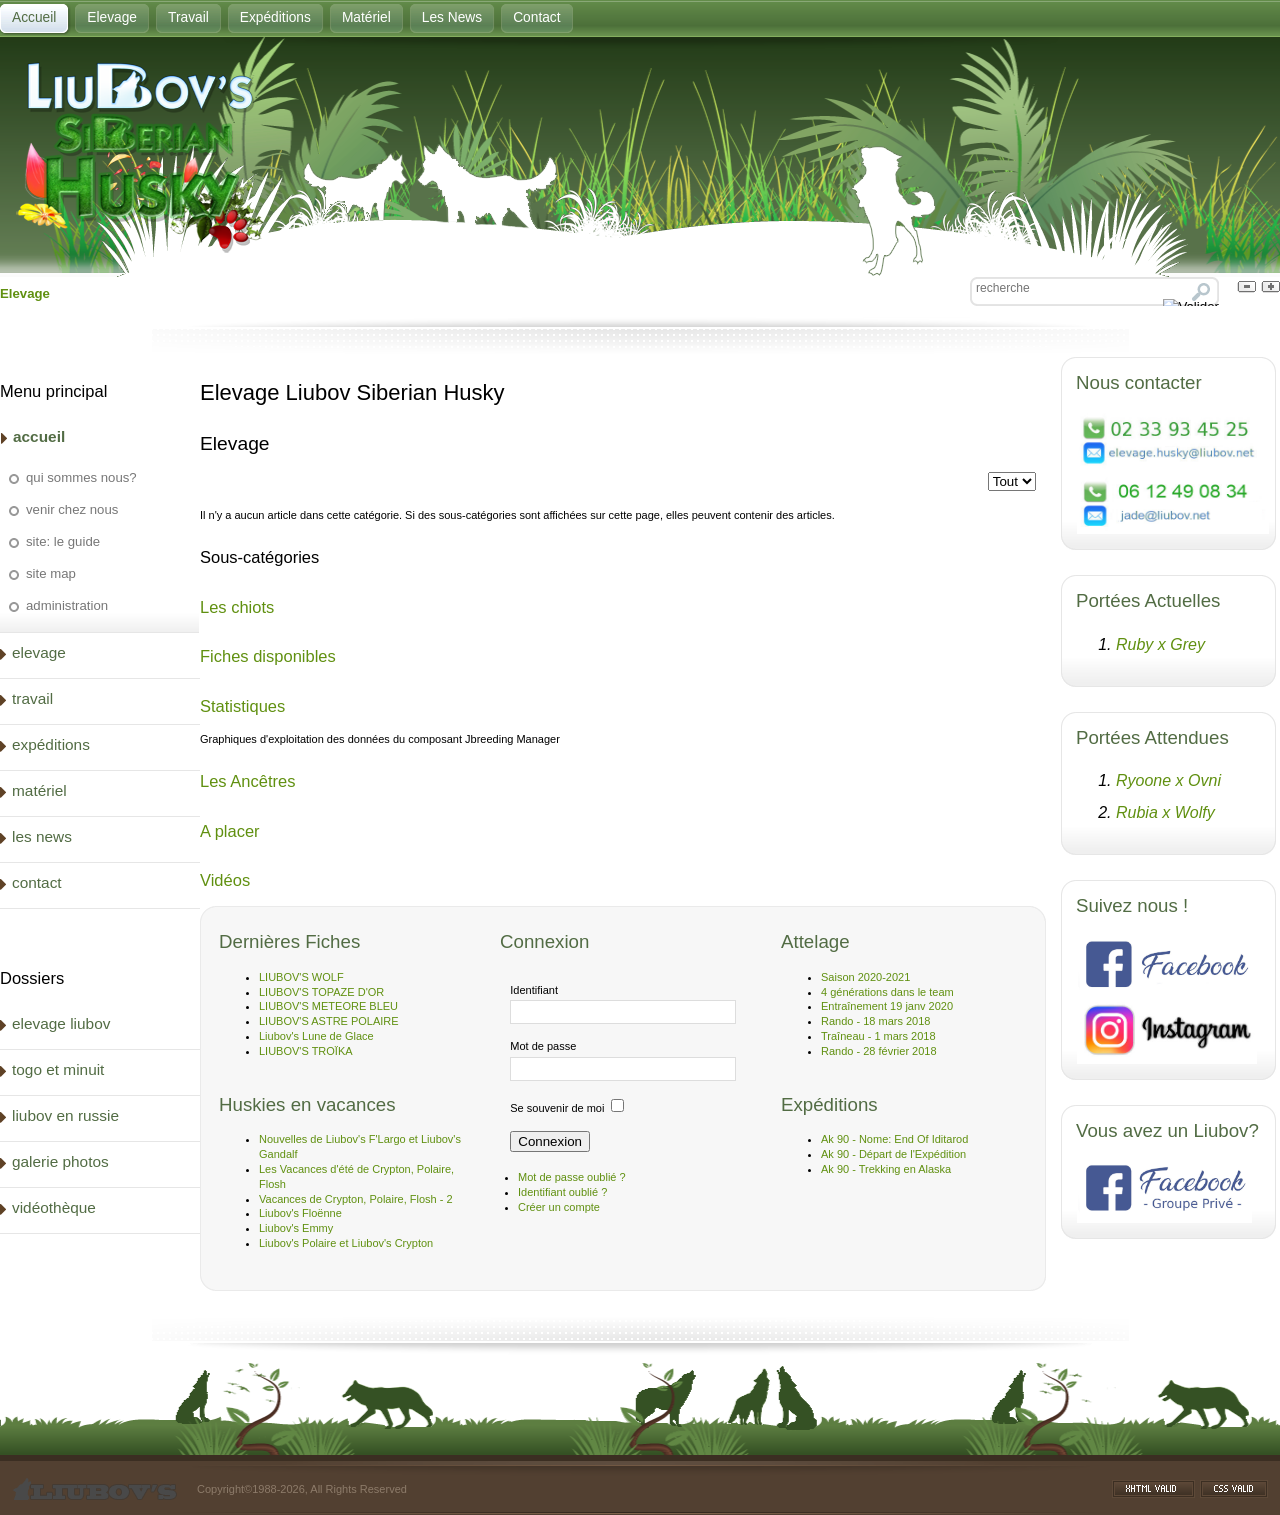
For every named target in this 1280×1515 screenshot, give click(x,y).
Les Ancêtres (247, 781)
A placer (230, 831)
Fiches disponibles (268, 656)
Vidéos (225, 880)
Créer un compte (559, 1207)
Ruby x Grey (1160, 644)
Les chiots (237, 607)
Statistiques (242, 706)
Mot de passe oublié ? (572, 1177)
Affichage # (1043, 472)
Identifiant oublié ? (562, 1192)
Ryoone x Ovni (1168, 780)
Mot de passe (543, 1046)
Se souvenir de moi (557, 1108)
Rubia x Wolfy (1165, 812)
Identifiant (534, 990)
